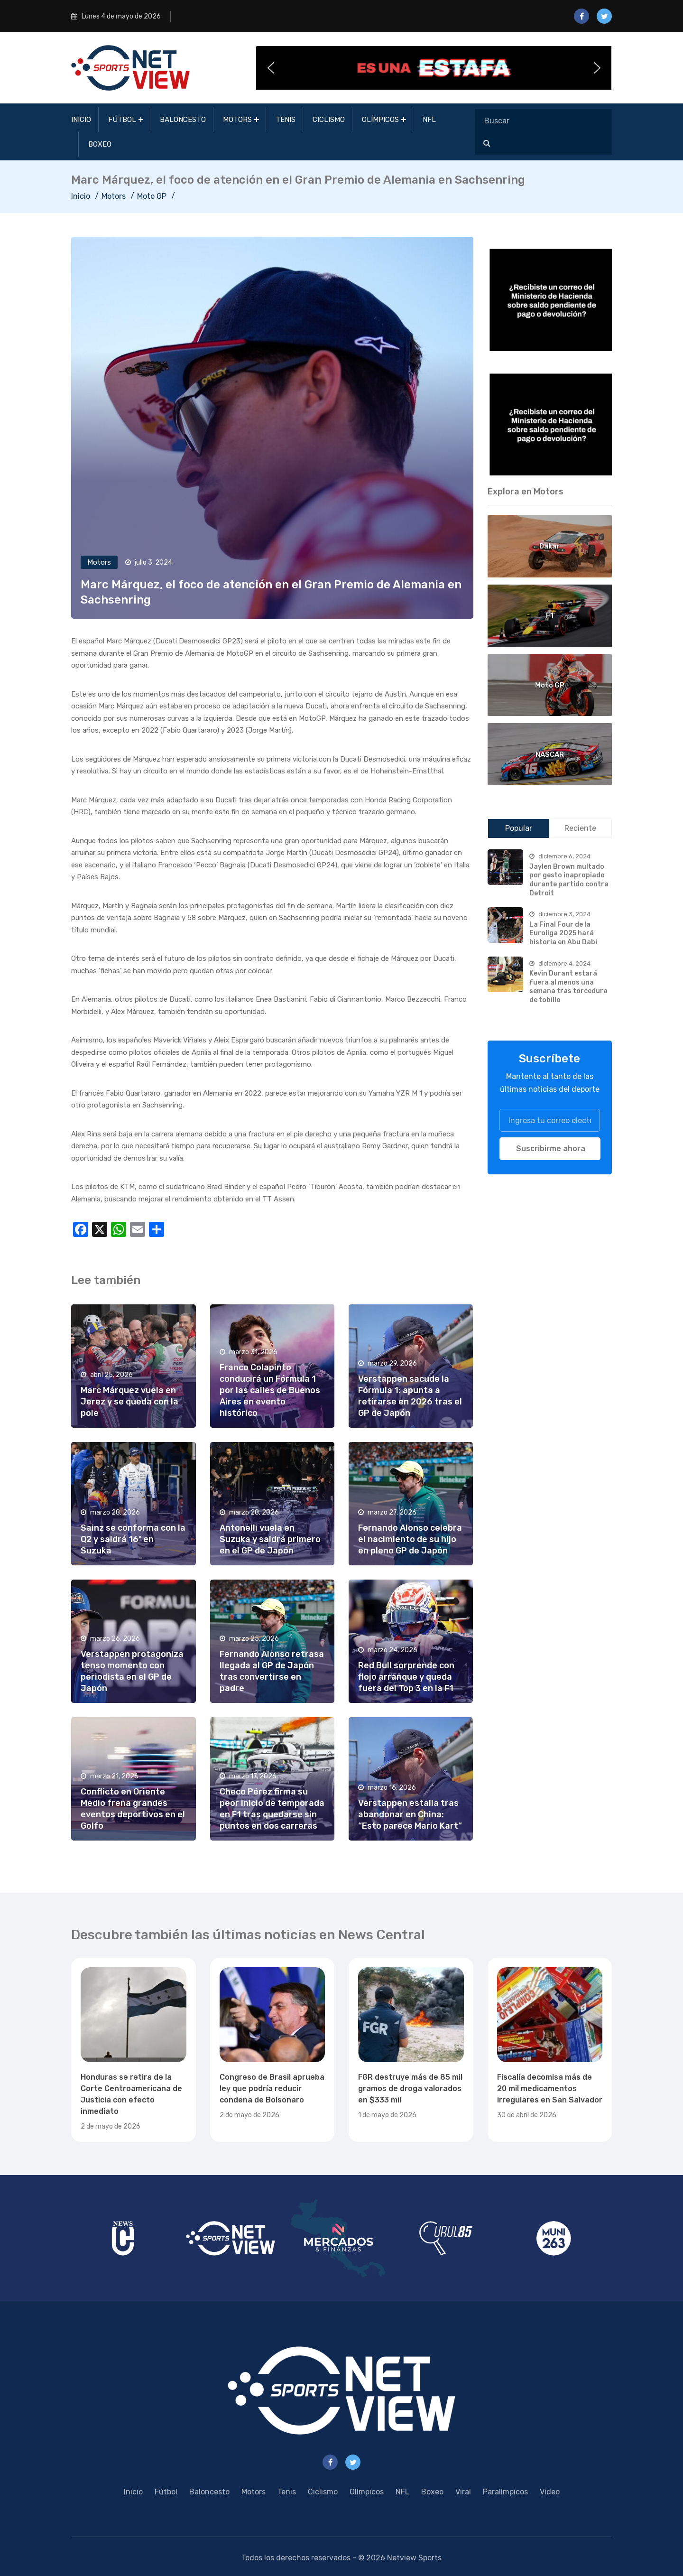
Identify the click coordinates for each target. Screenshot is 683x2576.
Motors (237, 119)
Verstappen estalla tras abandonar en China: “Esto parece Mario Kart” (410, 1814)
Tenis (285, 119)
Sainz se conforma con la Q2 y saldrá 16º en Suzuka (133, 1539)
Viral (463, 2491)
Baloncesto (183, 119)
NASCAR (549, 754)
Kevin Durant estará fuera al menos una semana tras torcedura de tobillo (568, 986)
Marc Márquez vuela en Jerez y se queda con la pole (129, 1401)
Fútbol (122, 119)
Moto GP (151, 196)
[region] (550, 299)
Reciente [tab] (580, 828)
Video (550, 2491)
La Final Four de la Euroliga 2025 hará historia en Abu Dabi (563, 933)
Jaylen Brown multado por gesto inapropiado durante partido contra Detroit (569, 880)
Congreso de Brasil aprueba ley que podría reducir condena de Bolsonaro (272, 2088)
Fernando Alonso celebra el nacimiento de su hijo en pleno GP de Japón (410, 1539)
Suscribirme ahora (550, 1148)
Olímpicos (380, 119)
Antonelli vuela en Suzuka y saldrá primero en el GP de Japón (270, 1539)
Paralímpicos (505, 2491)
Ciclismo (329, 119)
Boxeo (99, 144)
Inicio (81, 119)
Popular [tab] (518, 828)
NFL (429, 119)
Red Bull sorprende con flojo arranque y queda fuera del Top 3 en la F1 (406, 1676)
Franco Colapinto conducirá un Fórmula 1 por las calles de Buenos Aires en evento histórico (270, 1390)
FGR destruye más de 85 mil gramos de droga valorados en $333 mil (410, 2088)
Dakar (549, 546)
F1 (550, 615)
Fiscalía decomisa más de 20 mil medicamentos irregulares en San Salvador (549, 2088)
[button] (434, 68)
